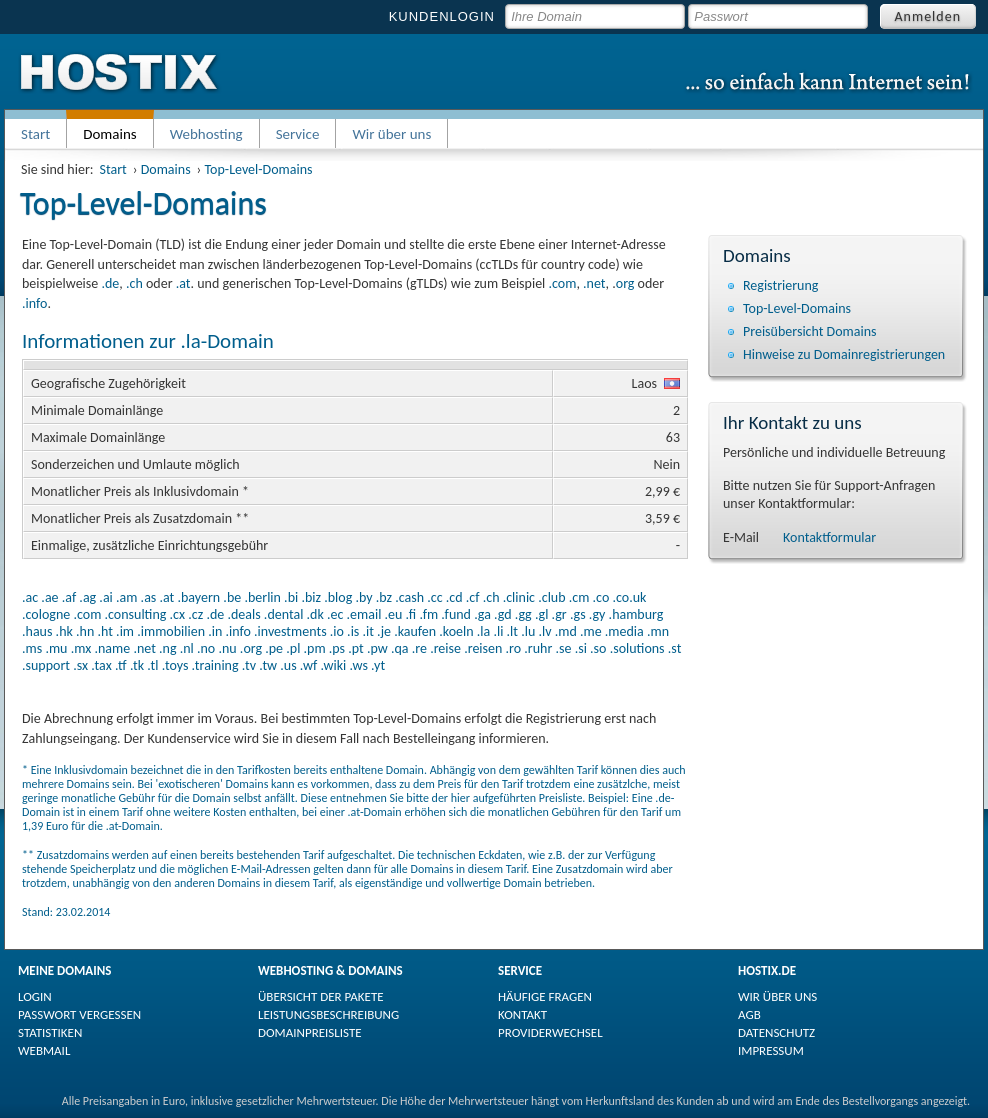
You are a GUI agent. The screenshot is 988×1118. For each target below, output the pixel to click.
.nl (187, 648)
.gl (542, 614)
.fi (411, 614)
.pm (315, 648)
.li (498, 631)
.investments (290, 631)
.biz (311, 597)
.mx (81, 648)
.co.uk (629, 597)
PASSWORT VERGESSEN (79, 1014)
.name (112, 648)
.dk (315, 614)
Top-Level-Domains (259, 169)
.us (288, 665)
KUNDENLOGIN (442, 16)
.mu (56, 648)
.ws (358, 665)
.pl (293, 648)
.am (126, 597)
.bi (291, 597)
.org (251, 648)
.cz (195, 614)
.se (563, 648)
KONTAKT (522, 1014)
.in (215, 631)
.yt (378, 665)
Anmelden (928, 16)
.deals (243, 614)
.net (594, 283)
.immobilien (171, 631)
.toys (175, 665)
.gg (523, 614)
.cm (579, 597)
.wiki (333, 665)
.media (624, 631)
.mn (658, 631)
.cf (473, 597)
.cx (178, 614)
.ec (335, 614)
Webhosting (206, 134)
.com (562, 283)
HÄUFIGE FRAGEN (545, 996)
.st (675, 648)
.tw (268, 665)
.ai (105, 597)
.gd (503, 614)
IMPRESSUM (771, 1050)
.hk (64, 631)
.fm (428, 614)
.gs (578, 614)
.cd (454, 597)
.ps (337, 648)
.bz (384, 597)
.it (368, 631)
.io (337, 631)
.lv (544, 631)
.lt (512, 631)
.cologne (46, 614)
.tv (249, 665)
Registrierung (780, 285)
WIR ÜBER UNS (777, 996)
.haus (37, 631)
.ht (104, 631)
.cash (409, 597)
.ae (49, 597)
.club (551, 597)
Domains (166, 169)
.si (581, 648)
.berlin (262, 597)
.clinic (519, 597)
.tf (121, 665)
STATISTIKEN (50, 1032)
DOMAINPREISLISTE (310, 1032)
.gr (559, 614)
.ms (32, 648)
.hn (85, 631)
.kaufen (415, 631)
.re (419, 648)
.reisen (483, 648)
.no (206, 648)
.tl (152, 665)
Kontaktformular (829, 537)
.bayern (198, 597)
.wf (308, 665)
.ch (134, 283)
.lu (528, 631)
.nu (227, 648)
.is (353, 631)
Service (298, 134)
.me (591, 631)
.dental (284, 614)
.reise (445, 648)
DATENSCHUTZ (776, 1032)
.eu (394, 614)
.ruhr (538, 648)
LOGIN (35, 996)
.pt (356, 648)
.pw (377, 648)
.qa (400, 648)
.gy (597, 614)
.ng (167, 648)
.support (46, 665)
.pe (274, 648)
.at (183, 283)
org (625, 283)
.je (384, 631)
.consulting (135, 614)
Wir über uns (391, 134)
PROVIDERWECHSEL (550, 1032)
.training (215, 665)
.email (364, 614)
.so (598, 648)
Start (35, 134)
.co (601, 597)
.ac (30, 597)
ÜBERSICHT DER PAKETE (321, 996)
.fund (456, 614)
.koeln (456, 631)
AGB (749, 1014)
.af (69, 597)
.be (232, 597)
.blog (338, 597)
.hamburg (636, 614)
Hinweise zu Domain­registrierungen (844, 354)
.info (34, 303)
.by (363, 597)
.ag (87, 597)
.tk (137, 665)
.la (483, 631)
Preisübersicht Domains (810, 331)
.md (566, 631)
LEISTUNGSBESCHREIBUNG (328, 1014)
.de (110, 283)
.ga (482, 614)
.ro (514, 648)
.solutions (637, 648)
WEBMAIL (44, 1050)
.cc (434, 597)
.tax (101, 665)
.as (149, 597)
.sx (80, 665)
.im (125, 631)
